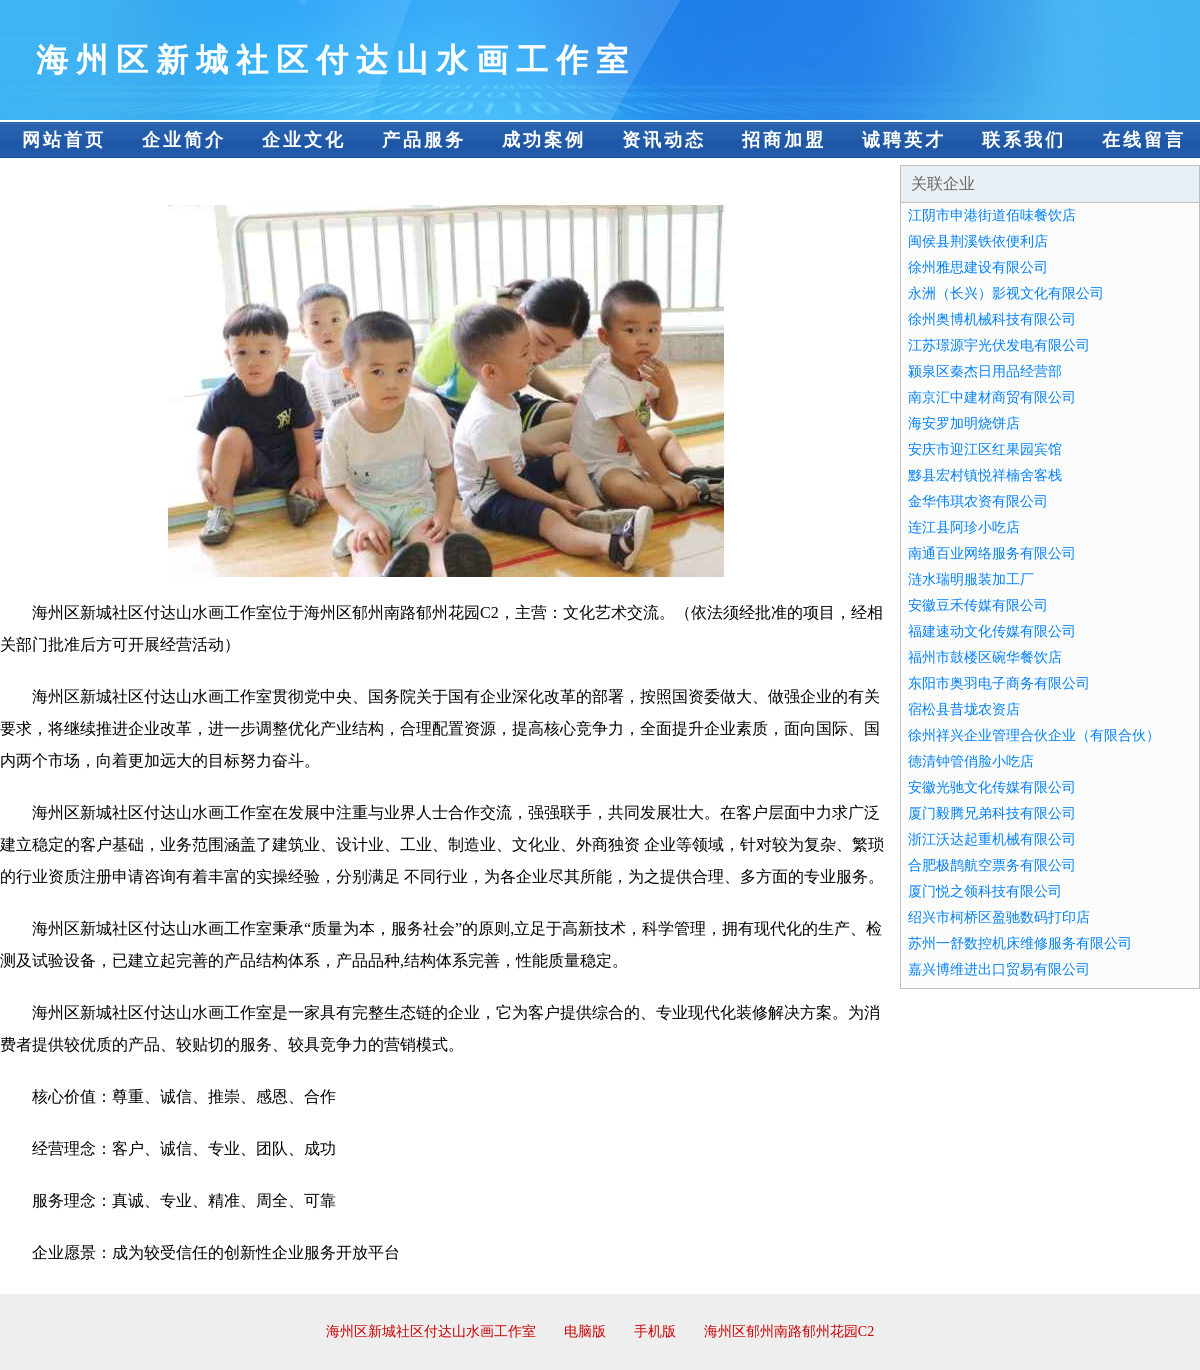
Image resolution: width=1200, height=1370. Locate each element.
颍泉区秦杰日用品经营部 (985, 371)
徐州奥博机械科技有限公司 (992, 319)
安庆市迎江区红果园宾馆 (985, 449)
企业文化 (304, 140)
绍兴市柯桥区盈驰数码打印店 (999, 917)
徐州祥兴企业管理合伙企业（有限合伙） (1034, 735)
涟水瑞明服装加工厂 (971, 579)
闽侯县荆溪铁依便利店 (978, 241)
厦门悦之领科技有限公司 (985, 891)
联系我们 (1024, 140)
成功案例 (544, 140)
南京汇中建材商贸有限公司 (992, 397)
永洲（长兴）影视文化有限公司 (1006, 293)
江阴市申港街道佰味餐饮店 (992, 215)
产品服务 (424, 140)
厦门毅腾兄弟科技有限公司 (992, 813)
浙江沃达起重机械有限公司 (992, 839)
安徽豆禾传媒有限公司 (978, 605)
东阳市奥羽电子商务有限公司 (999, 683)
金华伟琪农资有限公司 (978, 501)
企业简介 (184, 140)
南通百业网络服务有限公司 (992, 553)
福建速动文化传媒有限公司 (992, 631)
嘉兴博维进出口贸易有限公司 (999, 969)
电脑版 (585, 1331)
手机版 (655, 1331)
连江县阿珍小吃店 (964, 527)
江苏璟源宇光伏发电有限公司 (999, 345)
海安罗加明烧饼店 (964, 423)
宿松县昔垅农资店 (964, 709)
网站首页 (64, 140)
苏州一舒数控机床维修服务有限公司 (1020, 943)
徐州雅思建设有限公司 (978, 267)
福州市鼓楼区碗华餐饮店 (985, 657)
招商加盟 (784, 140)
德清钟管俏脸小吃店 (971, 761)
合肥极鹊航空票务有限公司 (992, 865)
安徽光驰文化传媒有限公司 (992, 787)
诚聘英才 (904, 140)
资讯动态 (664, 140)
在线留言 (1144, 140)
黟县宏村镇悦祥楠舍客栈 (985, 475)
